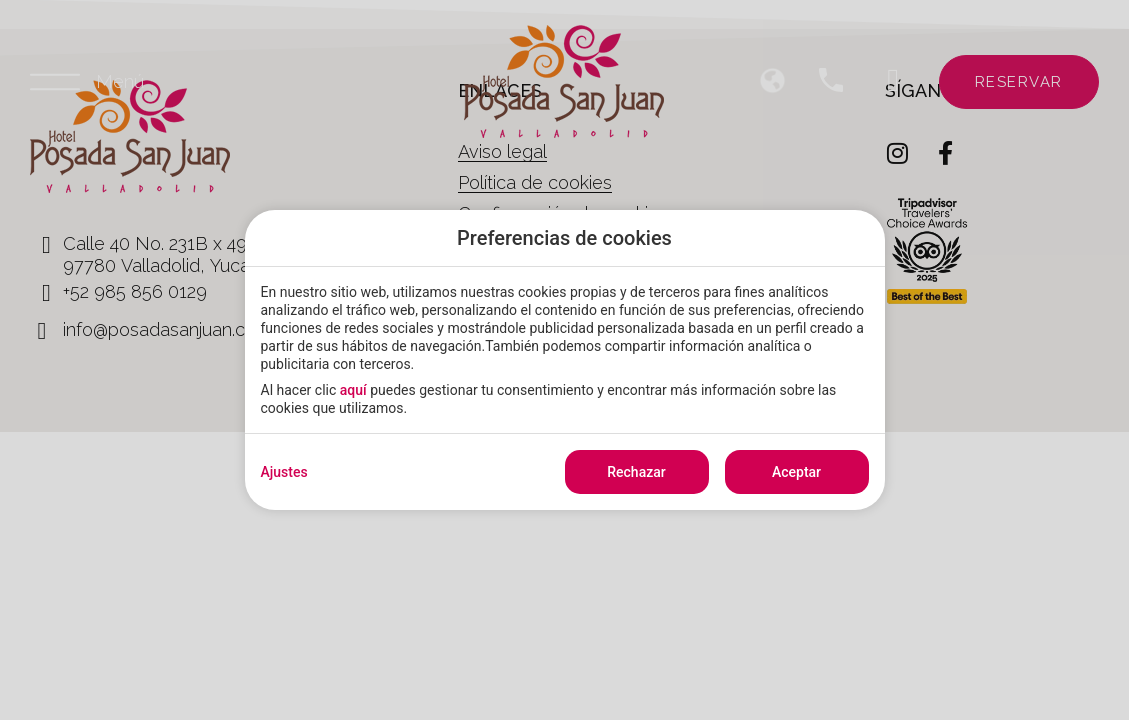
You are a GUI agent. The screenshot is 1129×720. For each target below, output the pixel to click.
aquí (353, 390)
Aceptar (796, 472)
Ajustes (284, 472)
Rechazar (636, 472)
